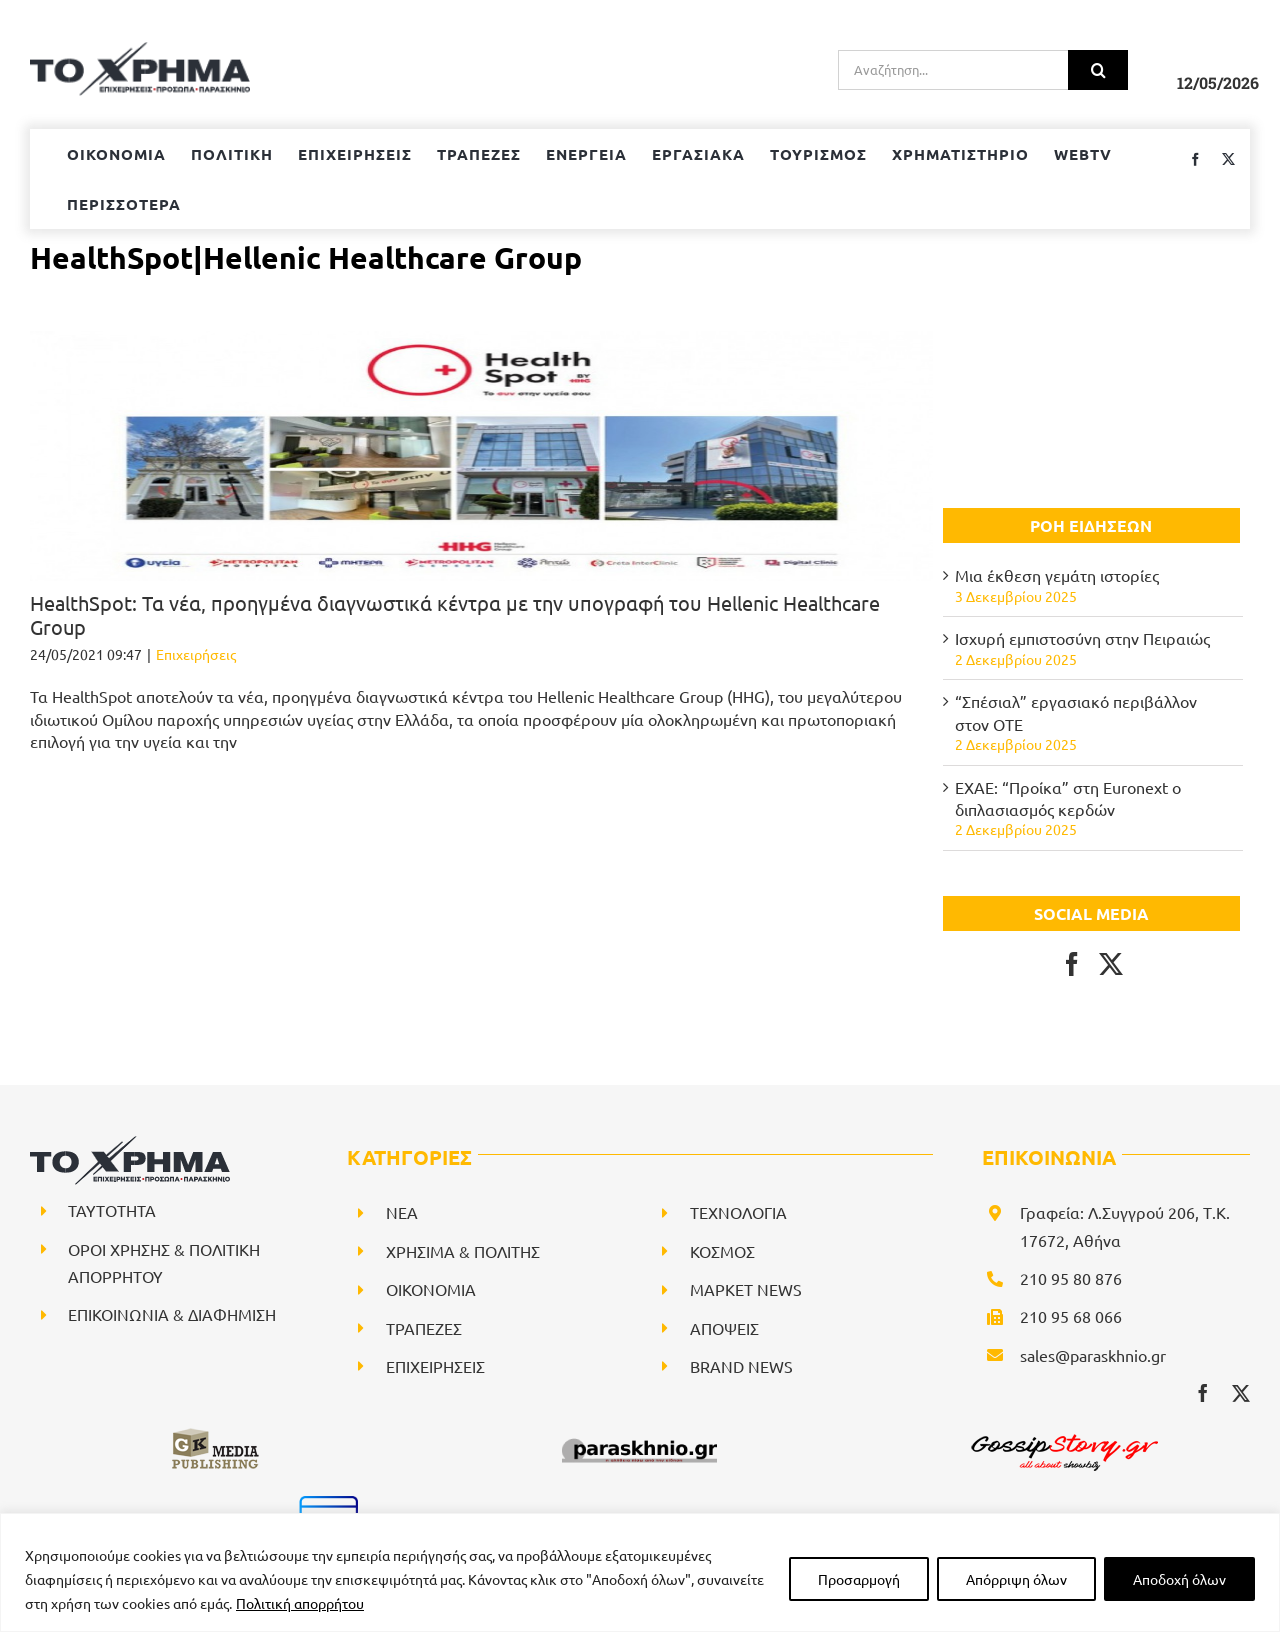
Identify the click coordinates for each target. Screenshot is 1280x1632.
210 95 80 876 (1071, 1278)
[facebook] (1203, 1393)
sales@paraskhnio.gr (1093, 1355)
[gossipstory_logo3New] (1063, 1434)
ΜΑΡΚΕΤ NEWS (746, 1289)
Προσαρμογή (859, 1579)
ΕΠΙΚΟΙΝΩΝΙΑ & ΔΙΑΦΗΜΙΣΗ (172, 1314)
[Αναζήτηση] (1098, 70)
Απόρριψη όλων (1016, 1579)
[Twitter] (1111, 964)
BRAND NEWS (741, 1366)
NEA (402, 1212)
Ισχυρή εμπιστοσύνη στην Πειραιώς (1082, 638)
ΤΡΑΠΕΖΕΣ (424, 1328)
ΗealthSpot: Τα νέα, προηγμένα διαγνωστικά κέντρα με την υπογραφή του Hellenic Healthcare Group (455, 614)
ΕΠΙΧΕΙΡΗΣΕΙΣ (435, 1366)
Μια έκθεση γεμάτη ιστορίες (1057, 575)
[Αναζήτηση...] (953, 70)
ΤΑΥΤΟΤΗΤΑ (112, 1210)
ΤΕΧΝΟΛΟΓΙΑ (738, 1212)
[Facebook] (1072, 964)
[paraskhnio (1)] (639, 1434)
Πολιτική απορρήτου (300, 1603)
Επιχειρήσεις (196, 654)
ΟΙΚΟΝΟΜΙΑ (431, 1289)
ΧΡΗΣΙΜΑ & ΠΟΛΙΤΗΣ (463, 1251)
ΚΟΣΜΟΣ (722, 1251)
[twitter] (1241, 1393)
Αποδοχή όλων (1179, 1579)
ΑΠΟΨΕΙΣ (724, 1328)
